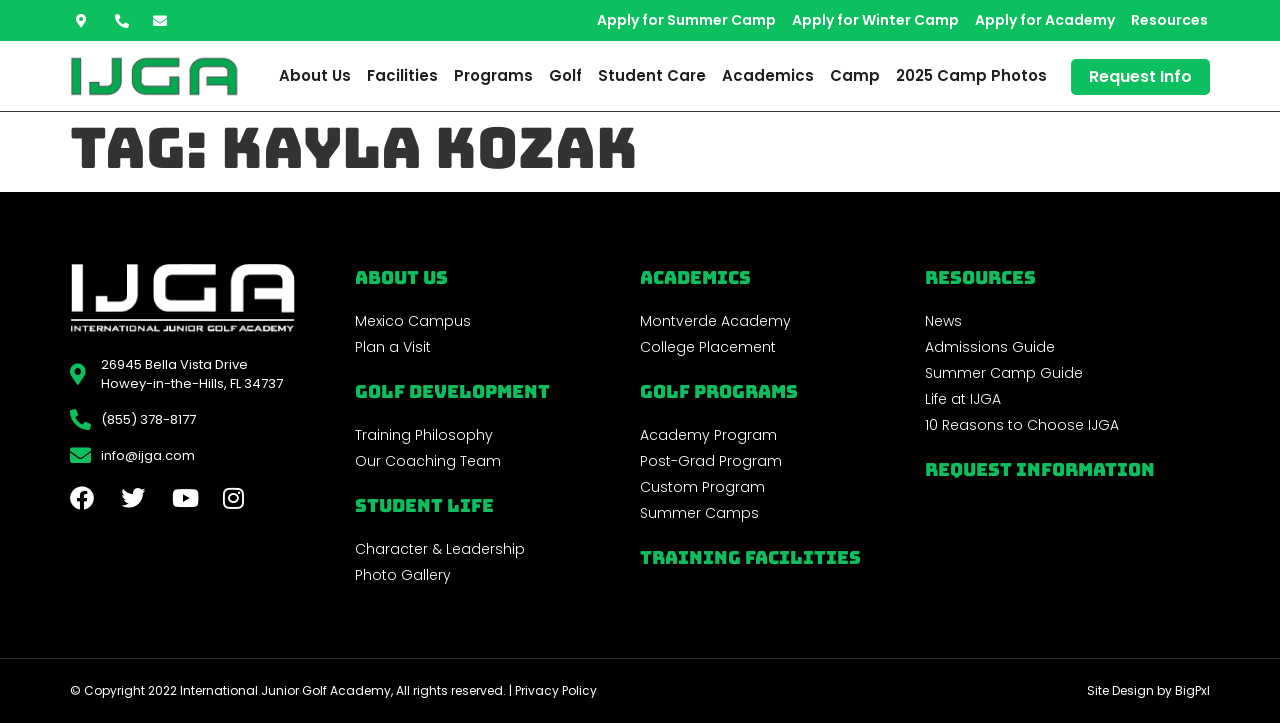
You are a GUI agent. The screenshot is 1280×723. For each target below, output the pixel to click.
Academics (768, 75)
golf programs (719, 391)
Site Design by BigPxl (1148, 690)
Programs (493, 75)
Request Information (1040, 469)
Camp (855, 75)
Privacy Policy (556, 690)
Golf (565, 75)
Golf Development (452, 391)
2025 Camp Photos (971, 75)
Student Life (424, 505)
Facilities (402, 75)
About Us (315, 75)
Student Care (652, 75)
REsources (980, 277)
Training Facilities (750, 557)
